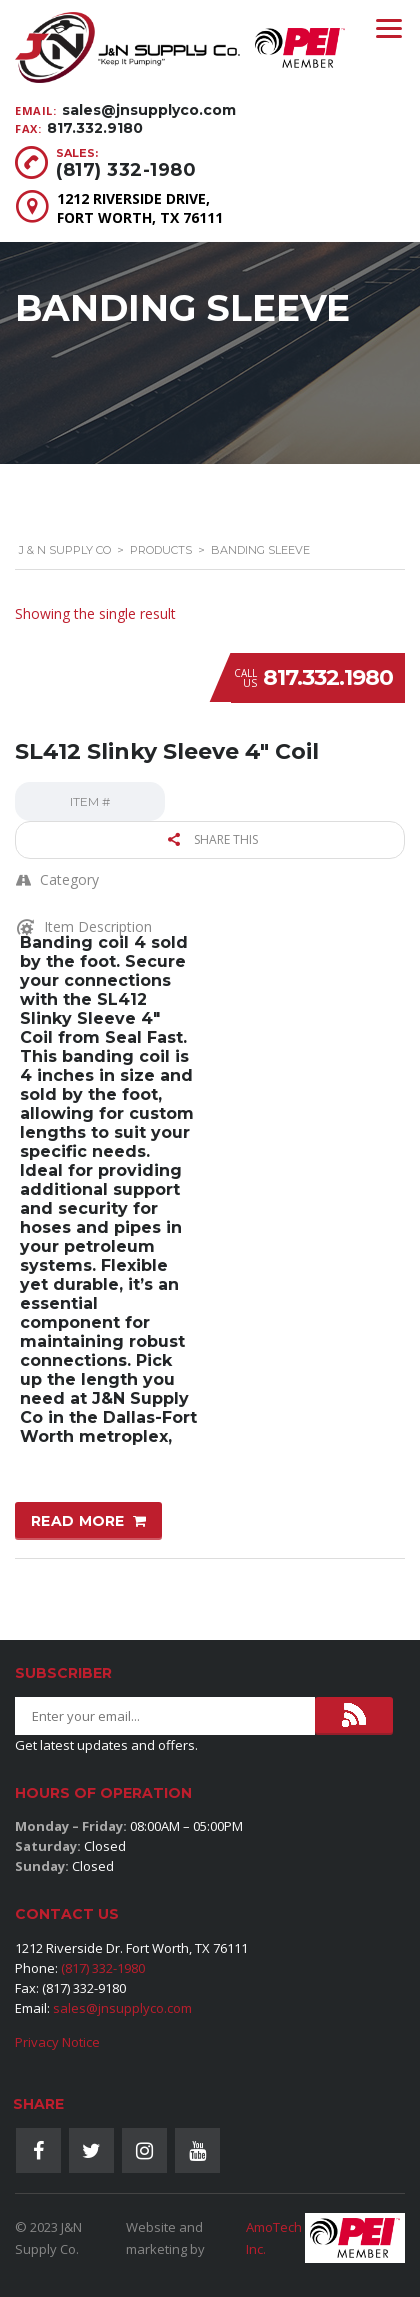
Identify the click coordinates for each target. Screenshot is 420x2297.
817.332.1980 (328, 677)
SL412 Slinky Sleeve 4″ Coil (167, 751)
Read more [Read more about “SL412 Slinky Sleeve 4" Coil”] (78, 1521)
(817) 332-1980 (126, 170)
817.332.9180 (95, 128)
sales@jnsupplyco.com (149, 110)
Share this (213, 839)
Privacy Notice (57, 2042)
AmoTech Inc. (274, 2238)
